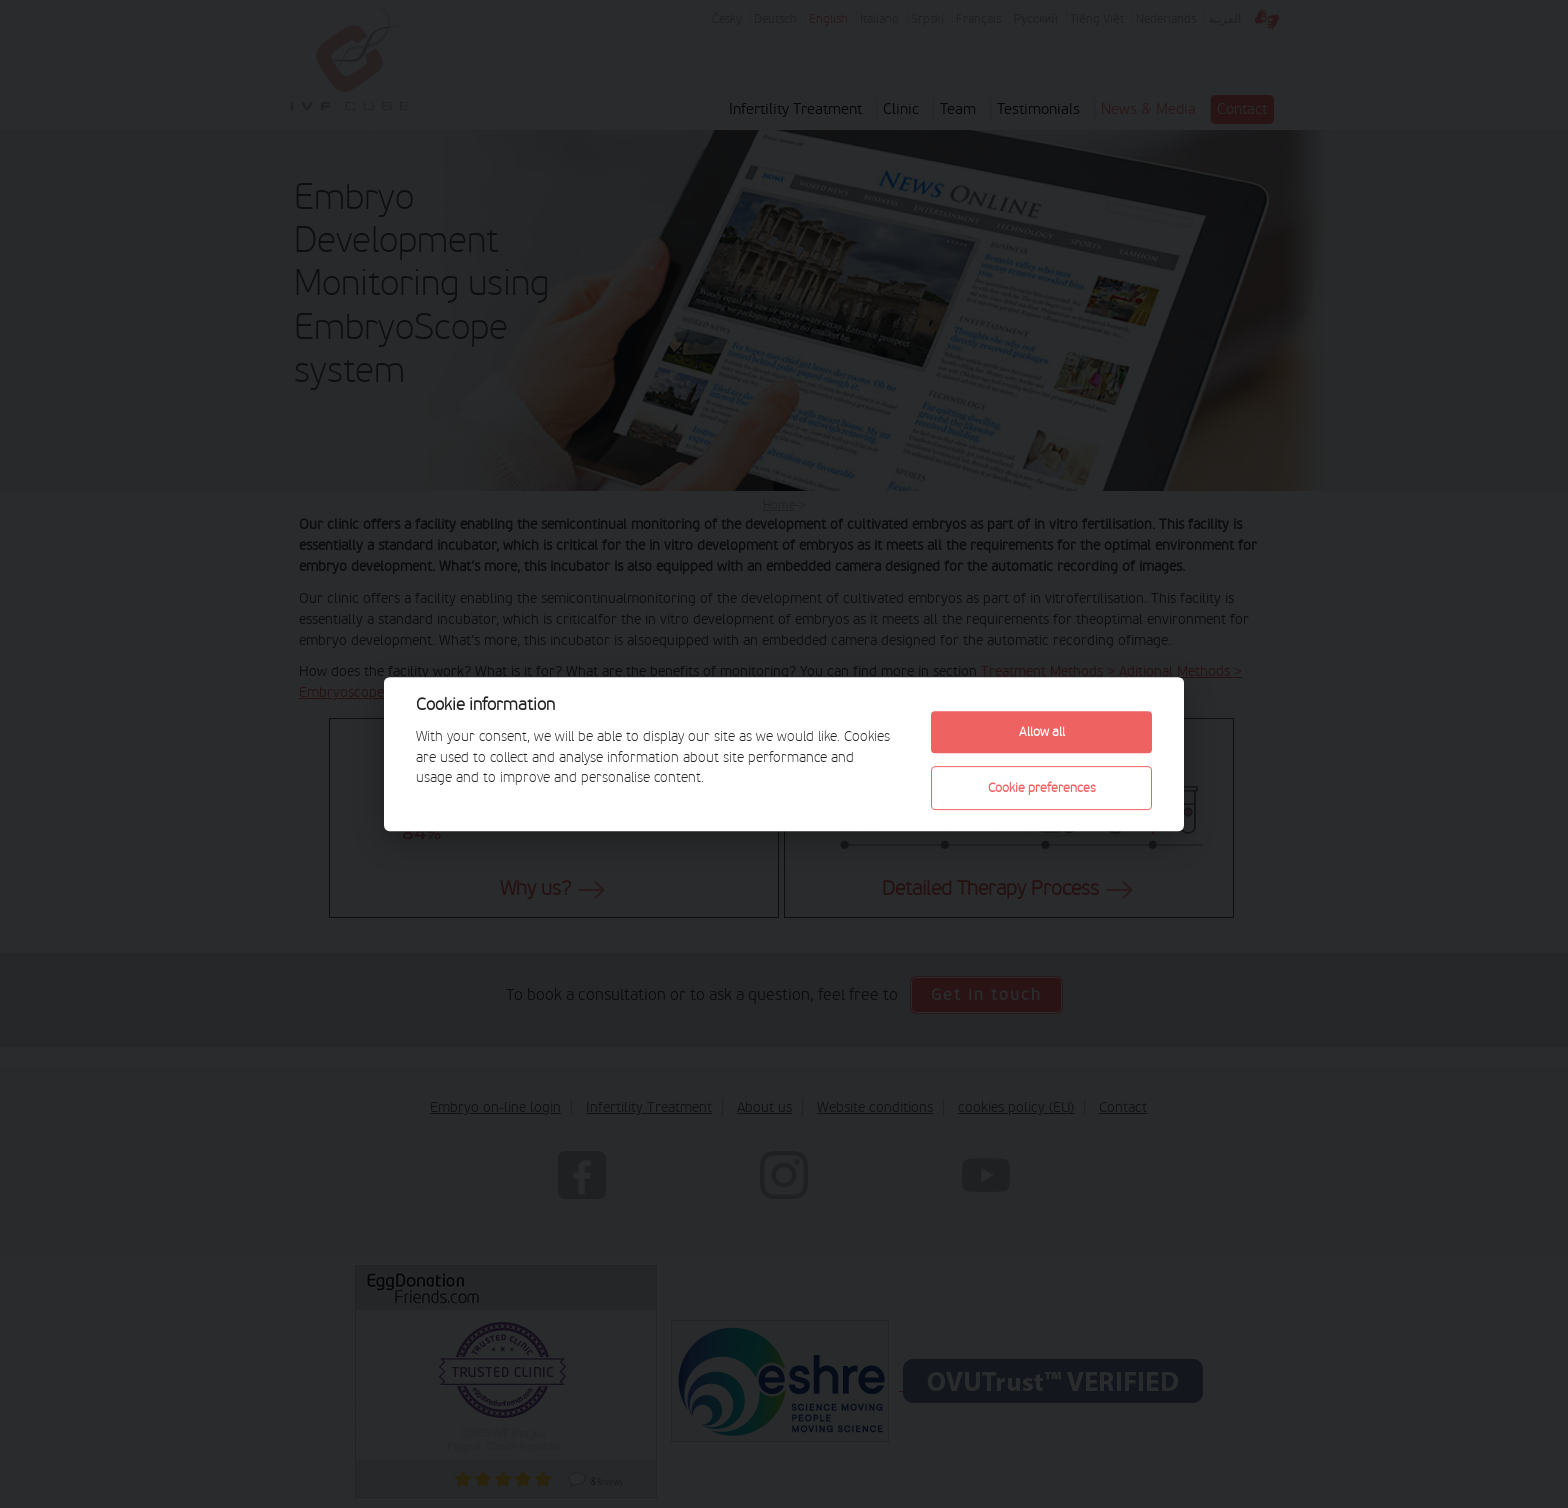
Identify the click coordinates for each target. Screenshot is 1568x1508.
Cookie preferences (1042, 787)
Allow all (1042, 731)
